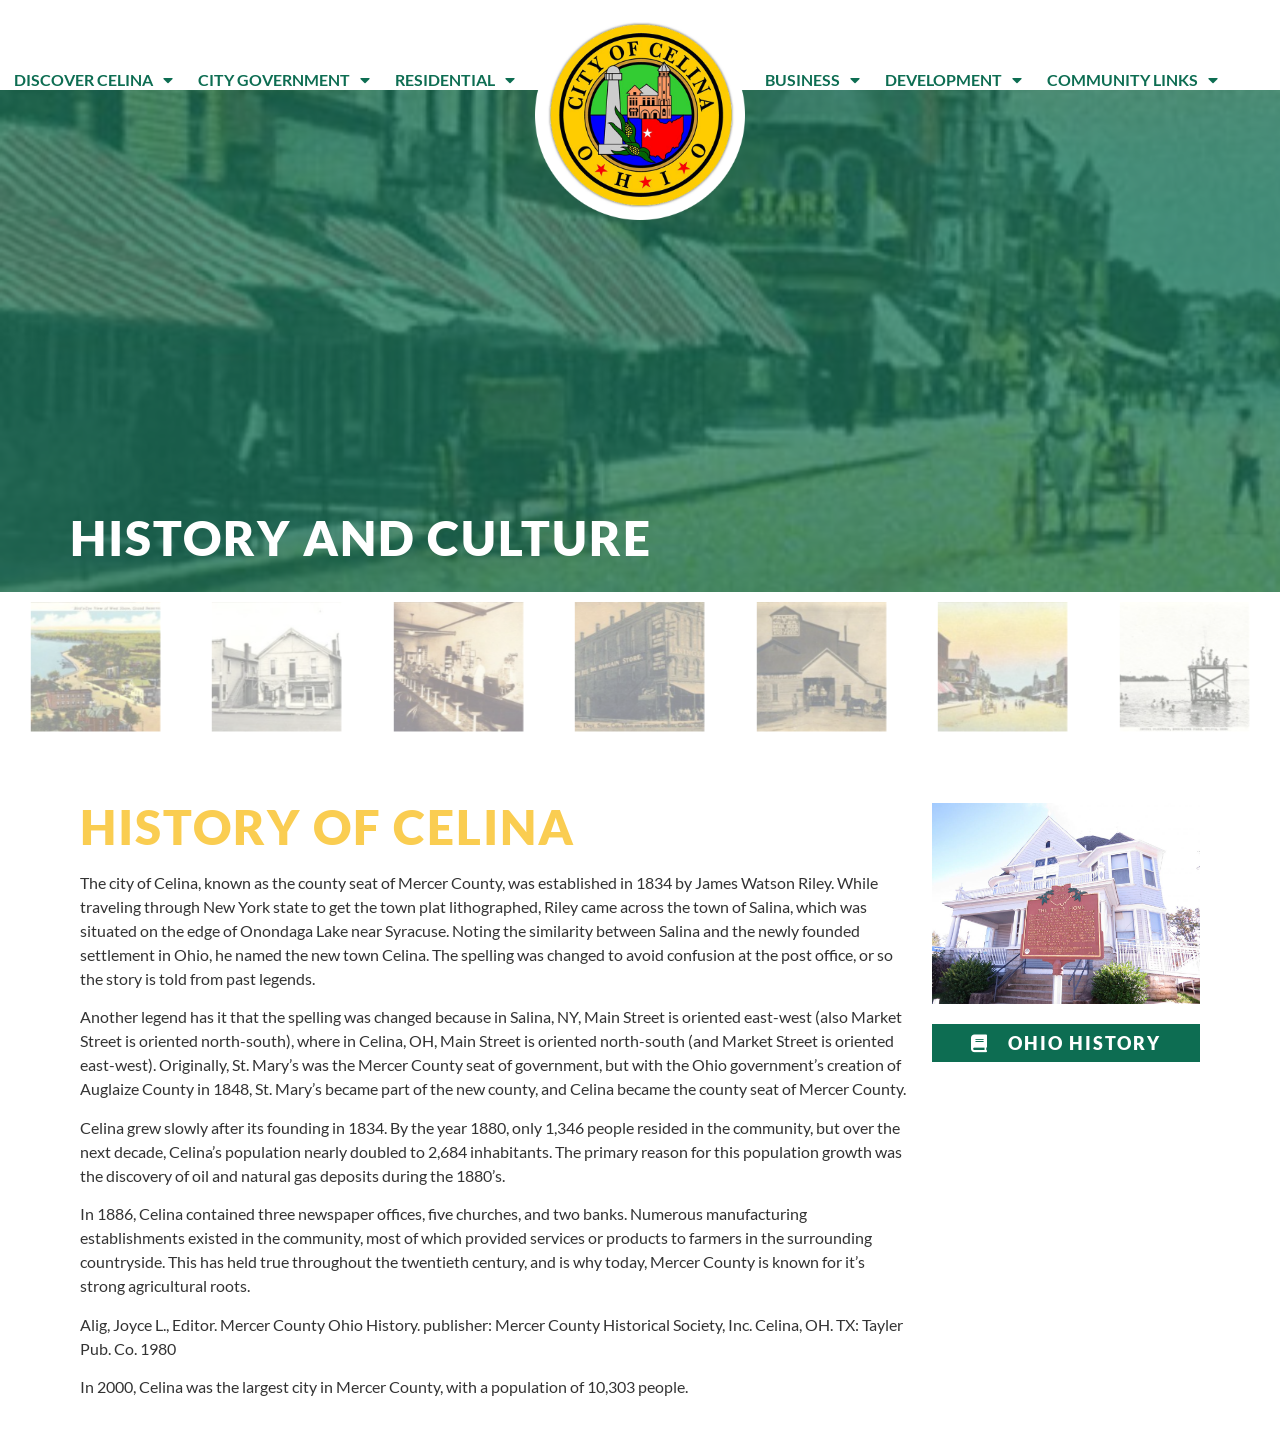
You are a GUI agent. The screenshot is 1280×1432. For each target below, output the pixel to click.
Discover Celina (93, 80)
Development (953, 80)
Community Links (1132, 80)
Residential (455, 80)
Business (812, 80)
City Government (284, 80)
